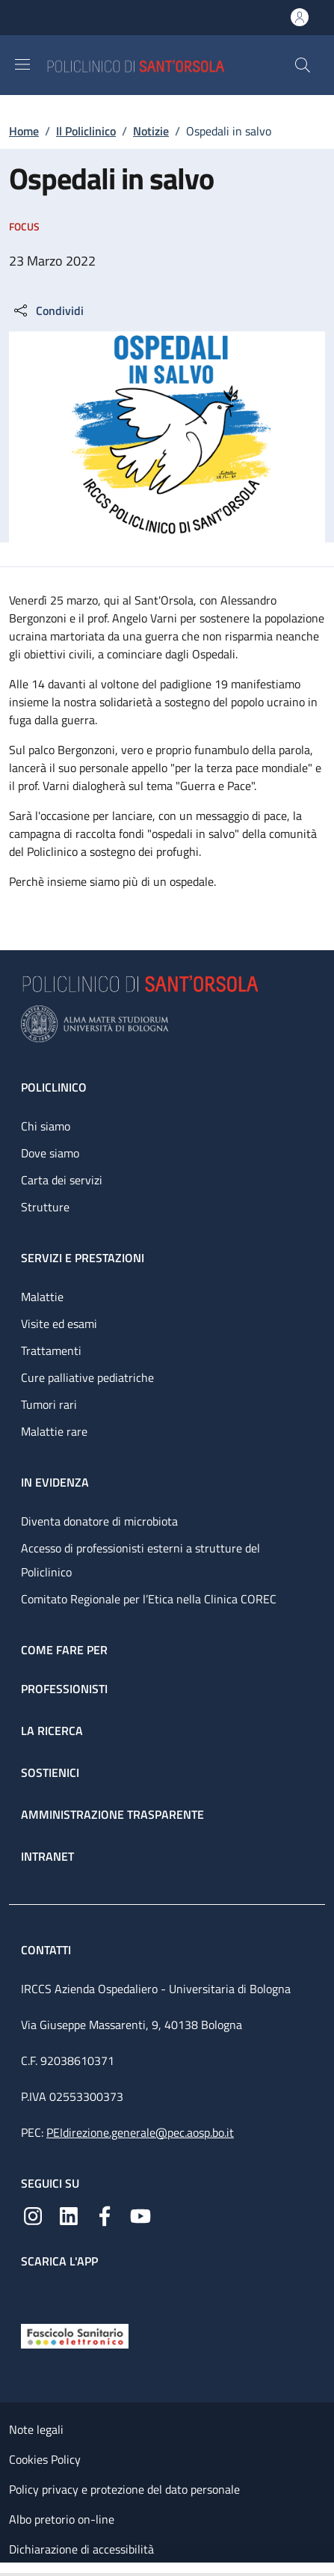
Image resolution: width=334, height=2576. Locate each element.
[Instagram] (33, 2215)
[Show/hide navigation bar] (22, 64)
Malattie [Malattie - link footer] (42, 1297)
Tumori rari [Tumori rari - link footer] (49, 1404)
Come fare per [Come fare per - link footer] (64, 1650)
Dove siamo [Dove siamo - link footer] (50, 1153)
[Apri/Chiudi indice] (7, 2569)
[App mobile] (33, 2292)
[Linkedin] (69, 2215)
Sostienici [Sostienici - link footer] (50, 1772)
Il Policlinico (86, 131)
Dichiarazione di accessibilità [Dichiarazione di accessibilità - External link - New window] (81, 2549)
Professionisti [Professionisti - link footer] (64, 1689)
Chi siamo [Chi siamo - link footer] (45, 1126)
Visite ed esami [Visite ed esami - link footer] (59, 1324)
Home (24, 131)
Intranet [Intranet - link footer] (47, 1856)
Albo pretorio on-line (61, 2519)
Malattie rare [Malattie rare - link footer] (54, 1431)
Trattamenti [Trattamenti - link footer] (51, 1350)
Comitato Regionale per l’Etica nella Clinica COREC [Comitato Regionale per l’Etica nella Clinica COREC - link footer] (148, 1599)
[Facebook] (105, 2215)
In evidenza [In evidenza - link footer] (55, 1482)
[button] (303, 65)
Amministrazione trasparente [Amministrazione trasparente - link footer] (112, 1814)
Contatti (47, 1950)
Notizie (151, 131)
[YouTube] (140, 2215)
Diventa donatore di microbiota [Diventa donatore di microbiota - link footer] (99, 1521)
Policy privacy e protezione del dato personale (124, 2489)
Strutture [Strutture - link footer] (45, 1207)
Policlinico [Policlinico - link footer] (54, 1087)
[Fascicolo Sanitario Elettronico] (75, 2334)
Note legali (36, 2429)
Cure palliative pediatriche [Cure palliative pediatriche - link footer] (87, 1377)
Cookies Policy (45, 2459)
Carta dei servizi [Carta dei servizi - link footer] (61, 1180)
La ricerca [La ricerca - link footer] (52, 1731)
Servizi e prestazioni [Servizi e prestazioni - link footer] (82, 1258)
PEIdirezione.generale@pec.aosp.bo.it (140, 2132)
